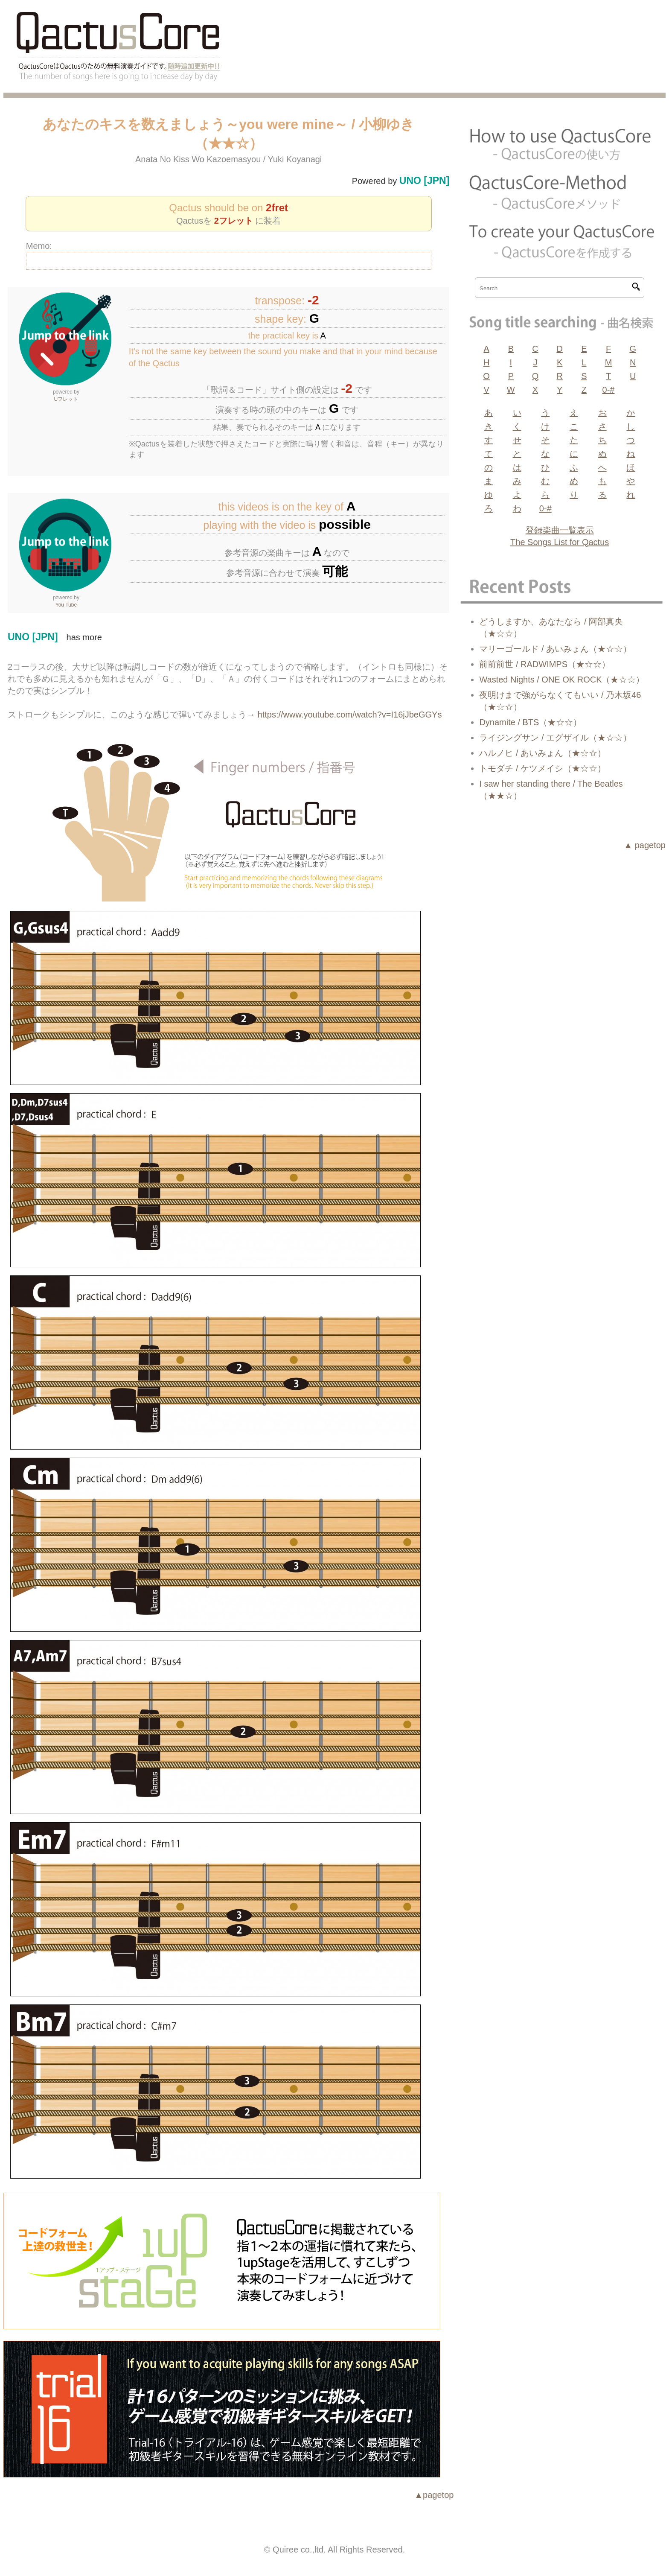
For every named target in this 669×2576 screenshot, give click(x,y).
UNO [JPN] (424, 180)
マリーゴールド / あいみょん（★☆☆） (555, 648)
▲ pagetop (645, 845)
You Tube (66, 605)
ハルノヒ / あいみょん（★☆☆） (542, 753)
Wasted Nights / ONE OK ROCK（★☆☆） (561, 679)
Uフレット (66, 399)
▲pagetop (434, 2495)
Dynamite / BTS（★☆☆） (530, 722)
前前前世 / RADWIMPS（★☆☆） (544, 664)
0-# (608, 389)
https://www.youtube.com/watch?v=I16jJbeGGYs (350, 714)
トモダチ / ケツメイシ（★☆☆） (542, 768)
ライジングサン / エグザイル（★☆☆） (555, 737)
